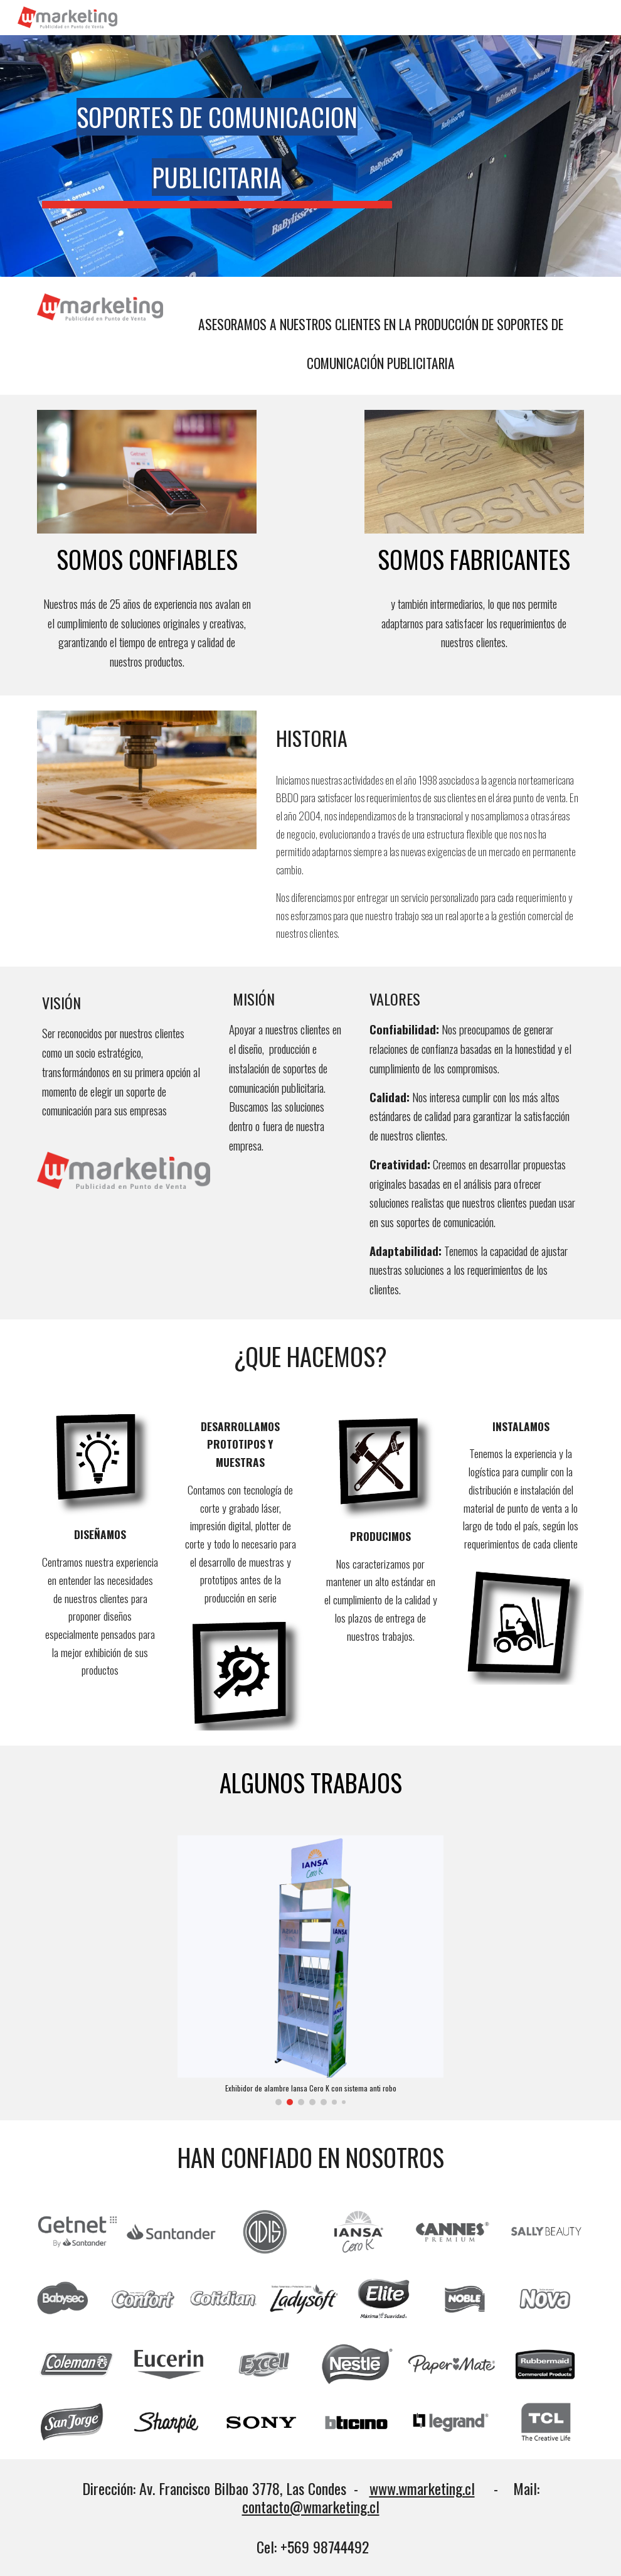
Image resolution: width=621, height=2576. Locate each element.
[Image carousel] (311, 1970)
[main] (217, 141)
